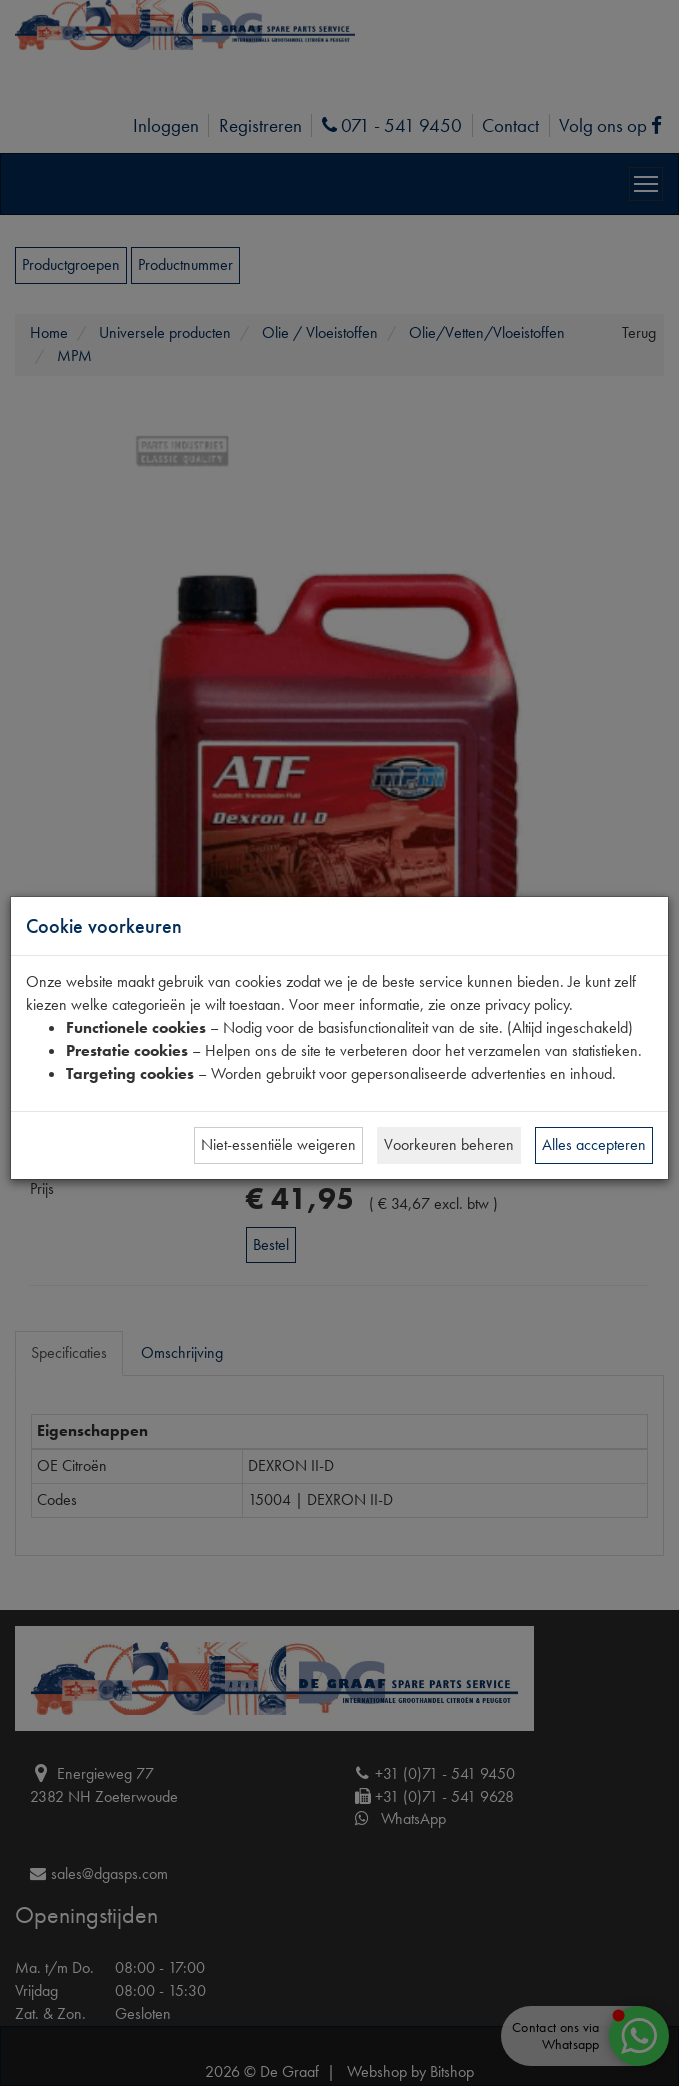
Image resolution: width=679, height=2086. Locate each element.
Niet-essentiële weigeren (278, 1144)
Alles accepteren (594, 1144)
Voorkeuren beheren (449, 1144)
